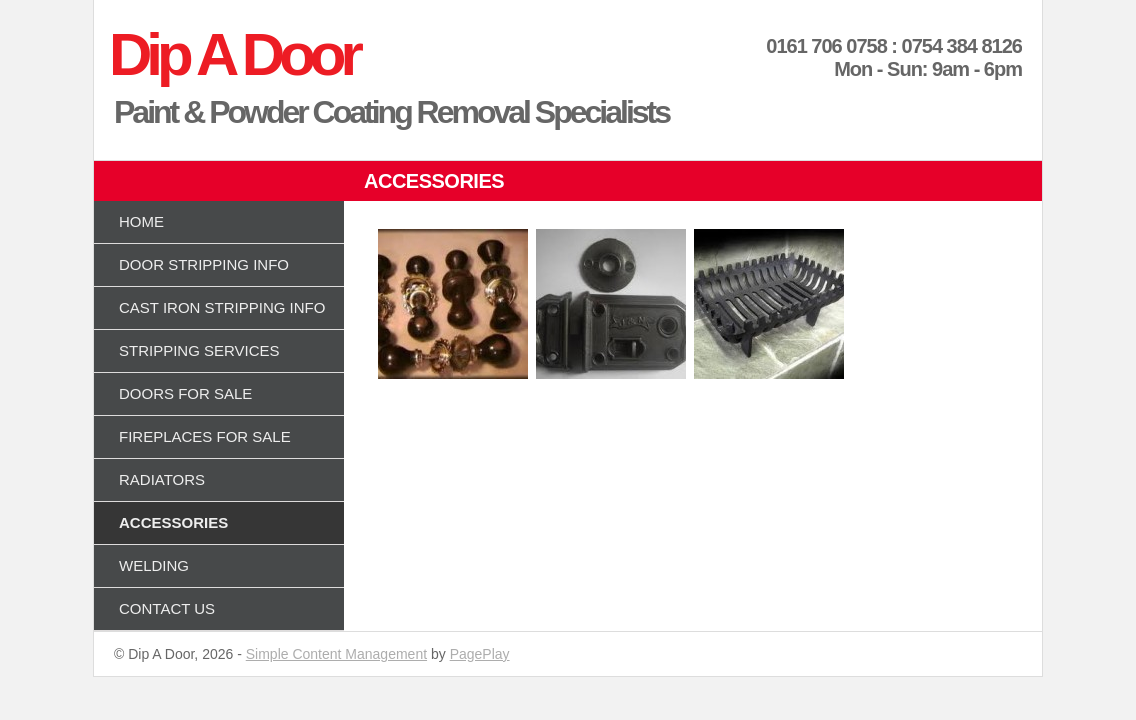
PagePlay (480, 654)
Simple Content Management (336, 654)
